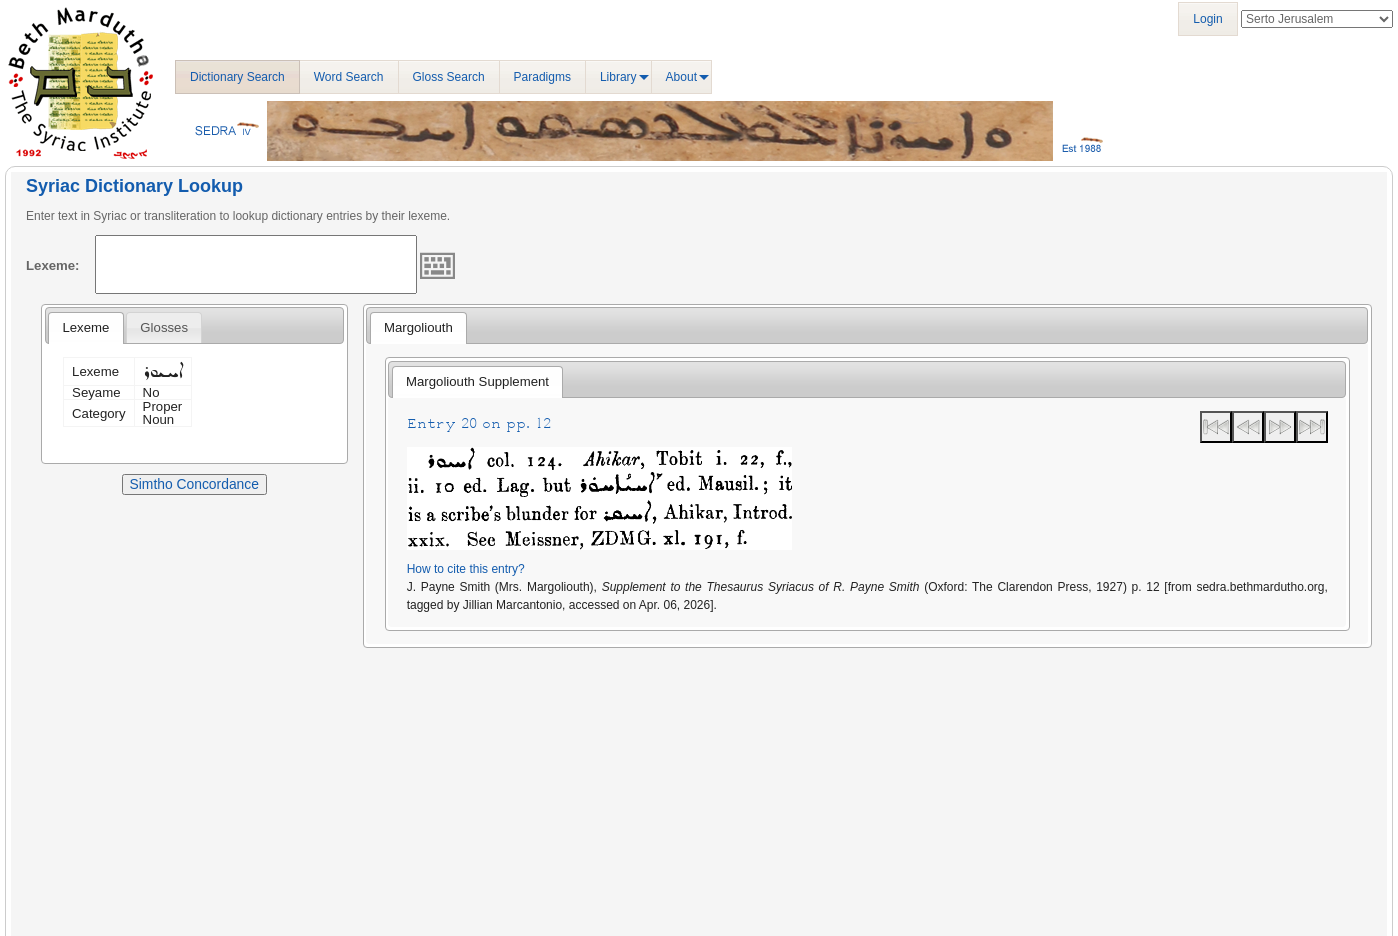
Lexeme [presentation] (85, 327)
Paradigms (542, 77)
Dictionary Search (237, 77)
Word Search (349, 77)
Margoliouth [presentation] (418, 327)
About (681, 77)
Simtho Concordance (194, 484)
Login (1207, 19)
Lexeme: (53, 265)
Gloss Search (449, 77)
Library (618, 77)
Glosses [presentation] (164, 327)
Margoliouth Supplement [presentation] (477, 381)
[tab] (85, 328)
